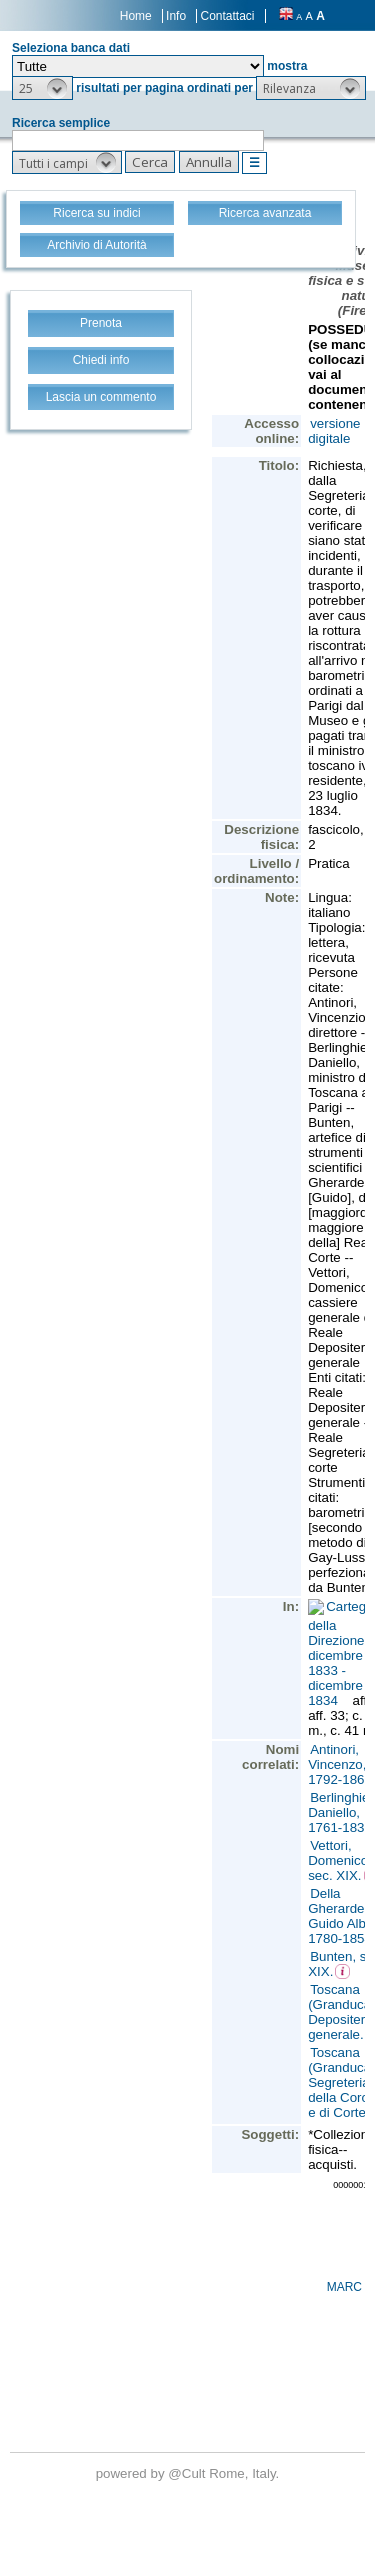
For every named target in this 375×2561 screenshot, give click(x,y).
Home (136, 16)
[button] (42, 88)
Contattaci (227, 16)
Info (176, 16)
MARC (344, 2287)
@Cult (188, 2473)
